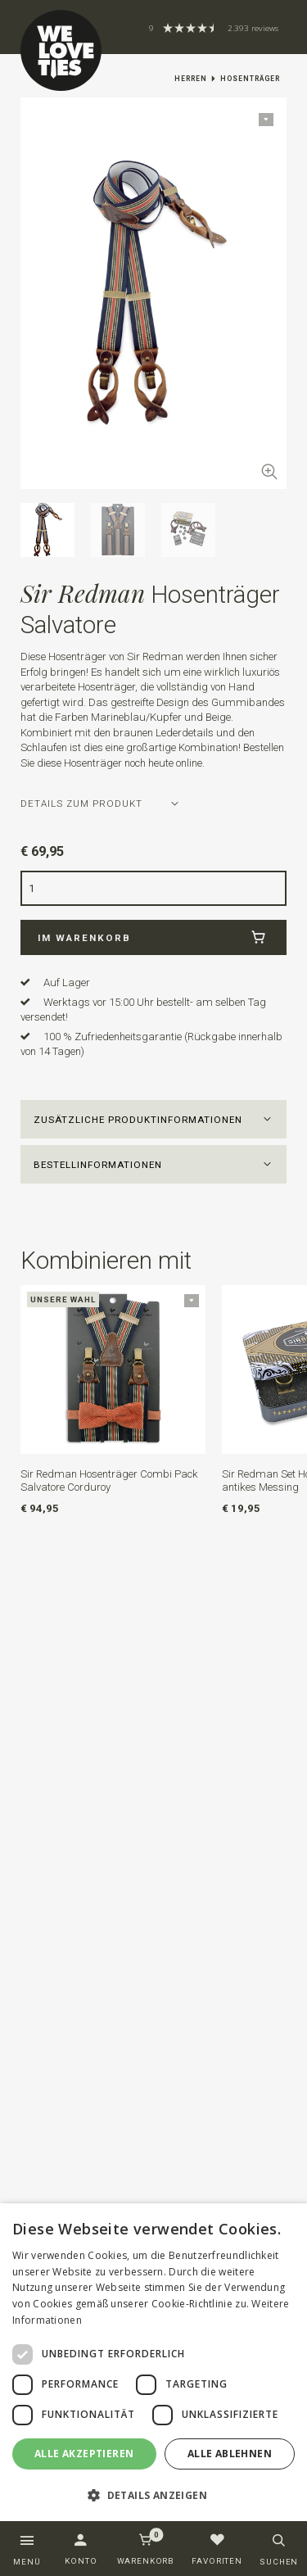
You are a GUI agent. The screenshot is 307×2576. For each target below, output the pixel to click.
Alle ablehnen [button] (229, 2454)
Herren (190, 79)
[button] (153, 1119)
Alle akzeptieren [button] (83, 2454)
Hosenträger (250, 79)
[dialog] (153, 2362)
